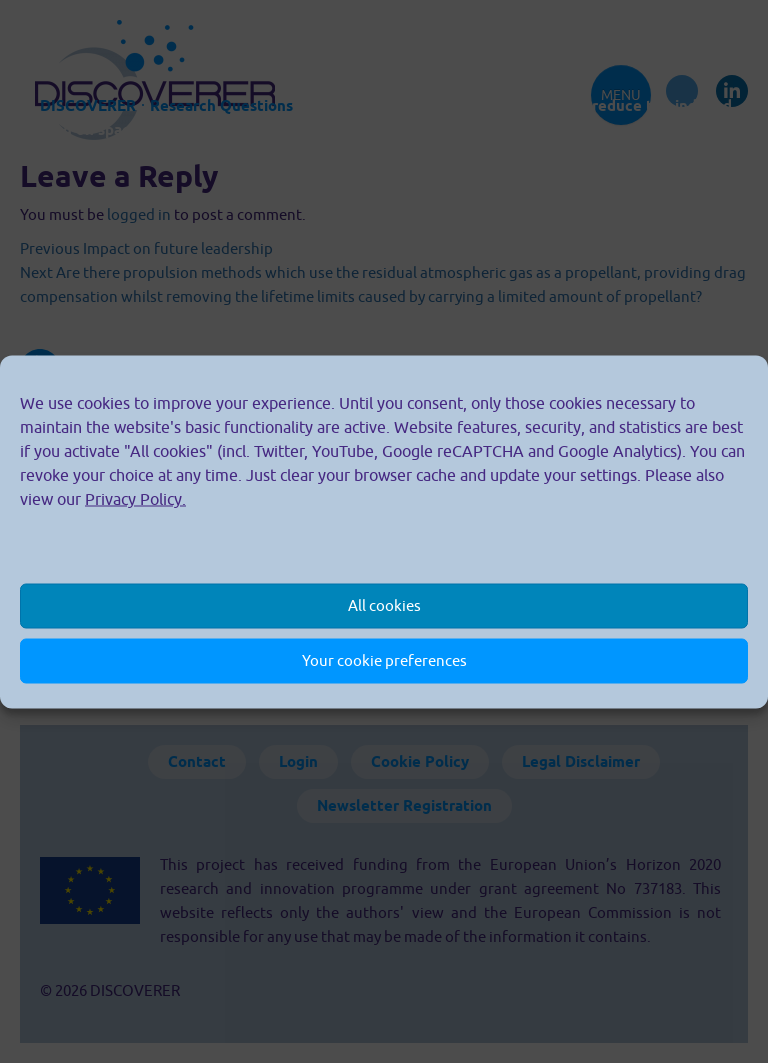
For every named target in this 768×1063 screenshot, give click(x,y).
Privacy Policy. (135, 498)
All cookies (384, 605)
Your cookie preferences (384, 660)
